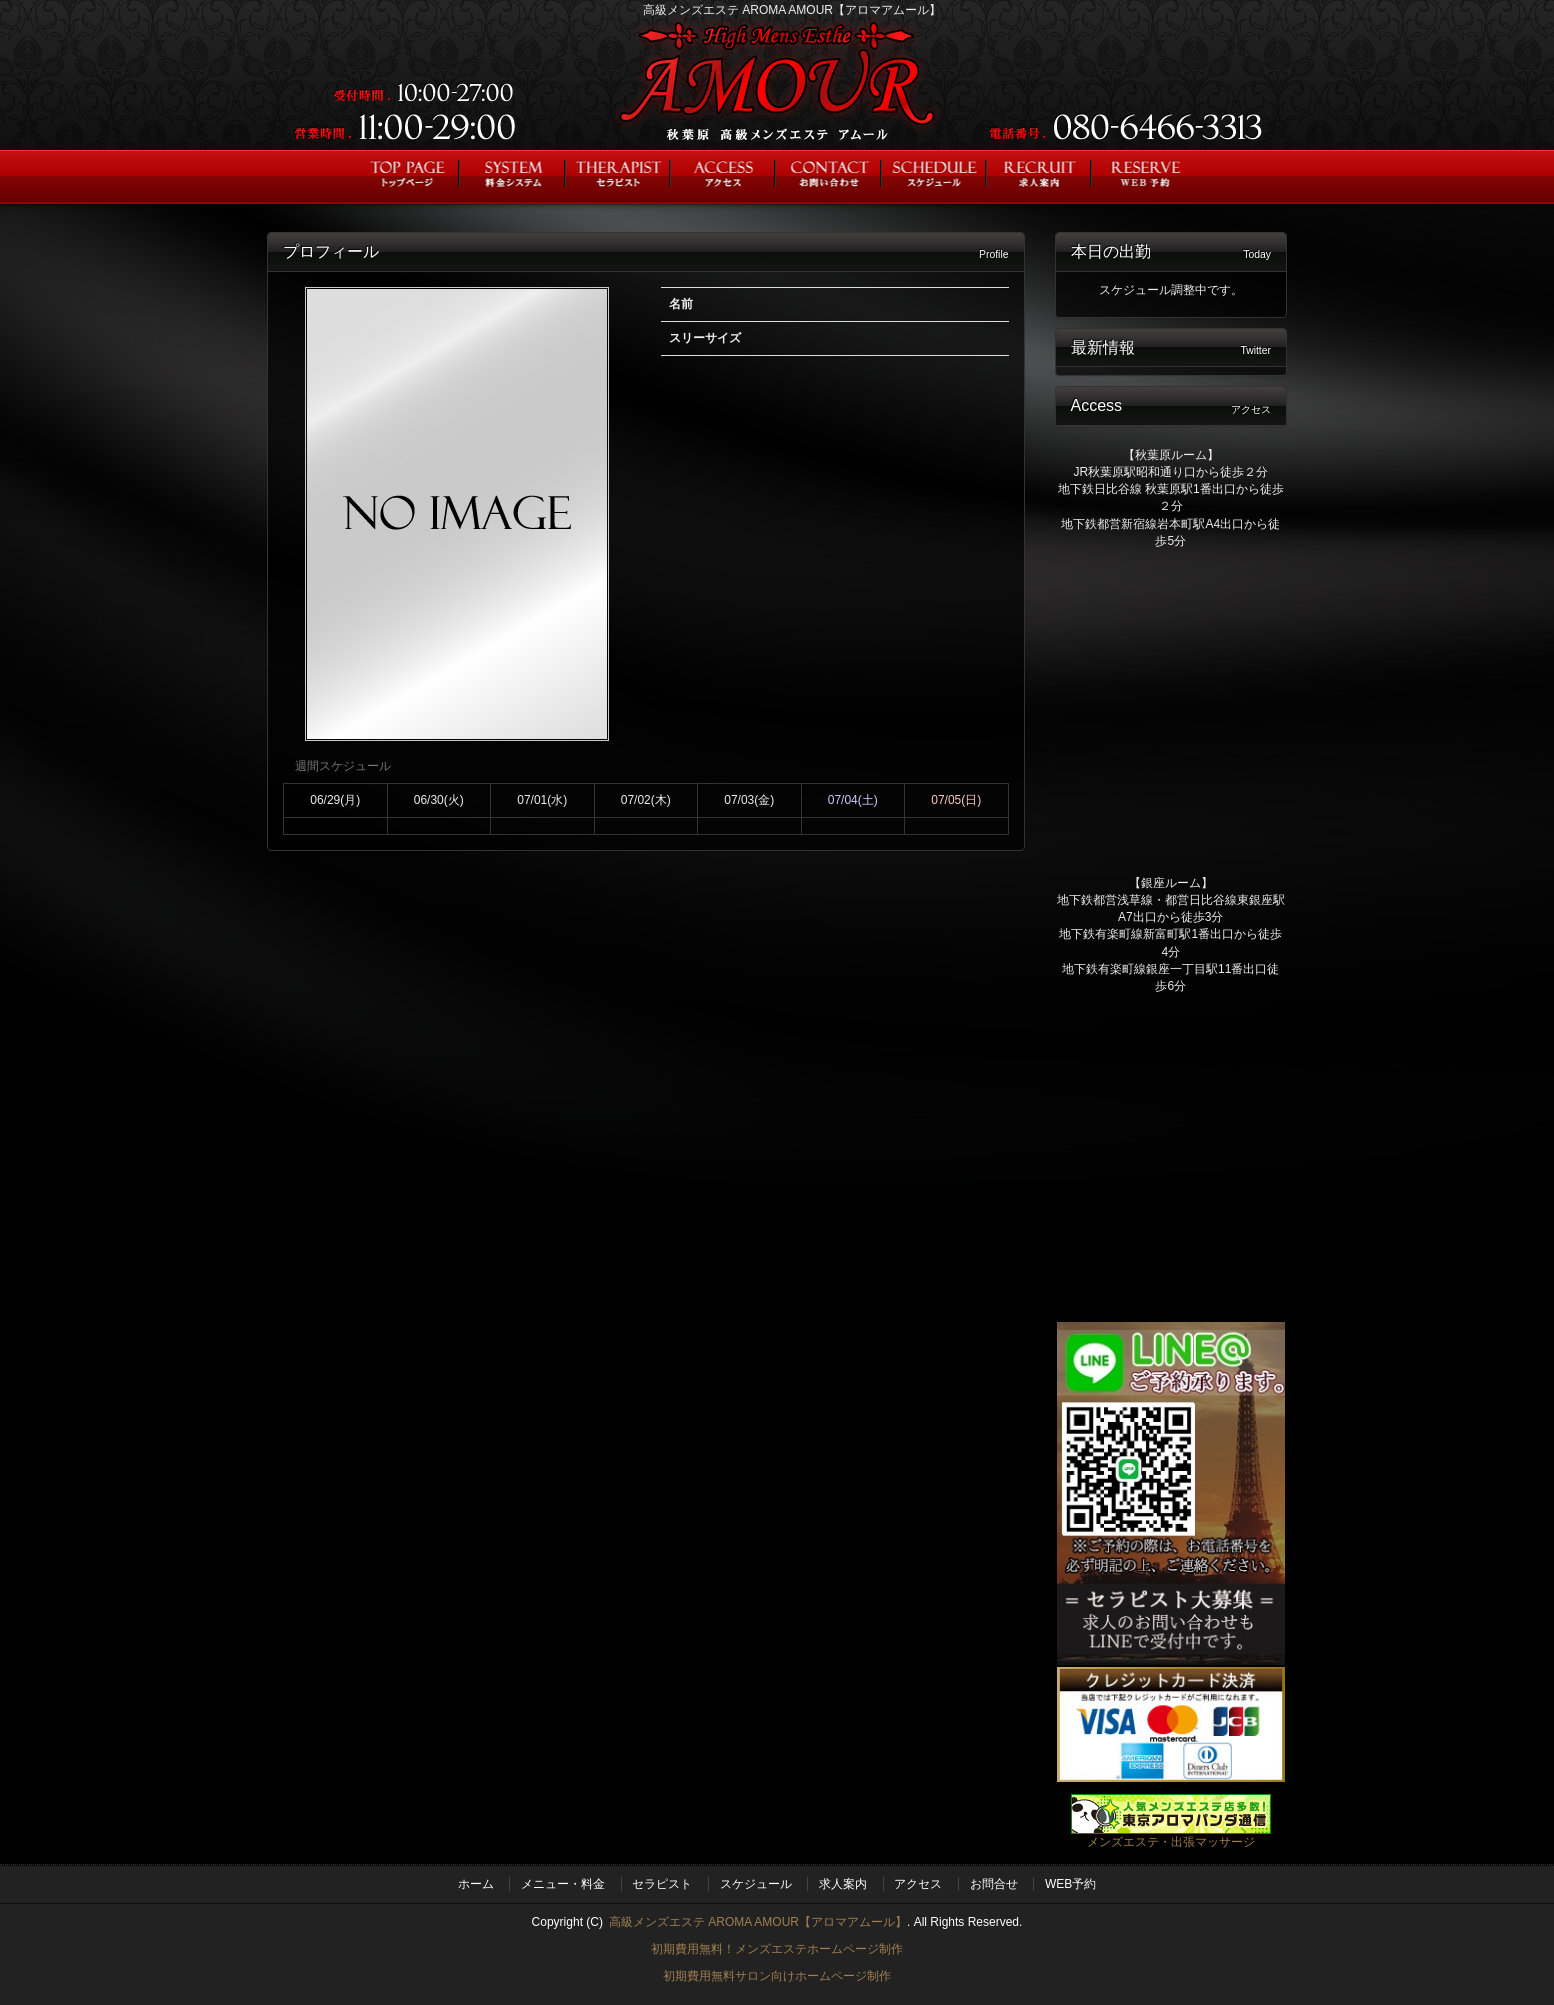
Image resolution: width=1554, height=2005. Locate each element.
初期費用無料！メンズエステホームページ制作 (777, 1949)
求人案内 (843, 1884)
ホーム (476, 1884)
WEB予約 (1070, 1884)
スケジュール (756, 1884)
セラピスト (662, 1884)
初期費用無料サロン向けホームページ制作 (777, 1976)
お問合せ (994, 1884)
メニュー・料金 (563, 1884)
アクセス (918, 1884)
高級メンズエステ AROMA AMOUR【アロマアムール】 (758, 1922)
